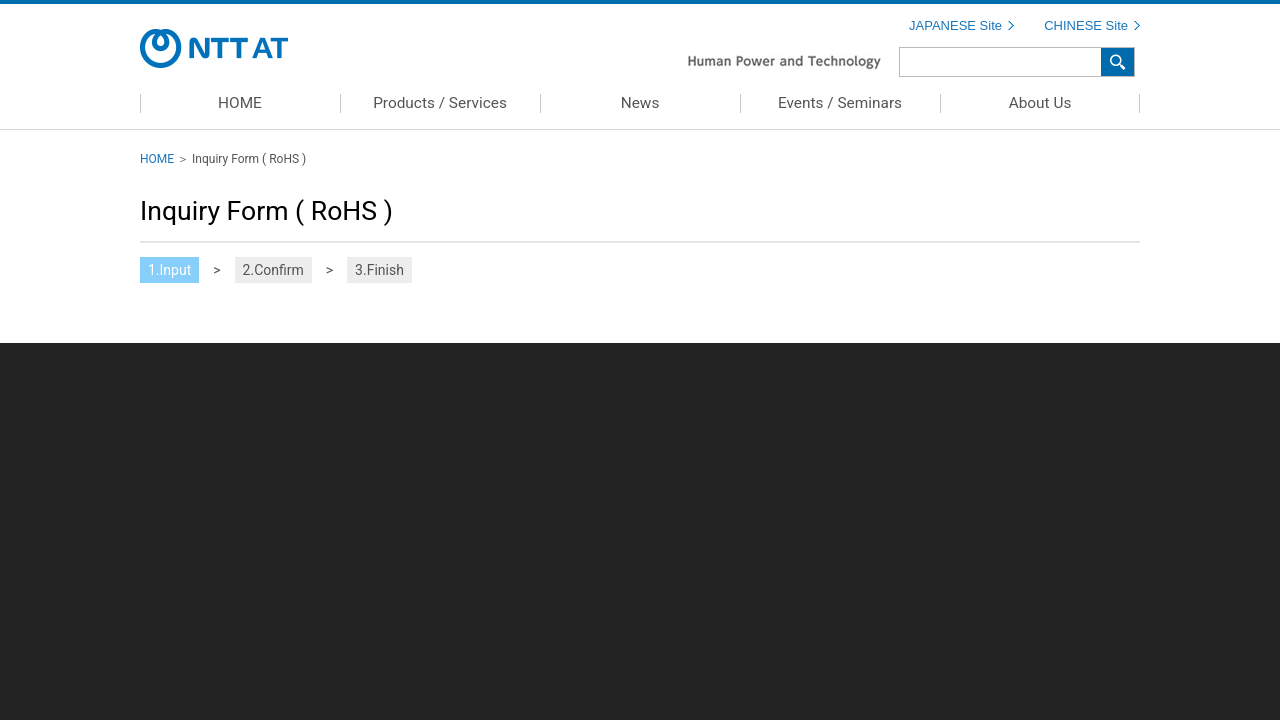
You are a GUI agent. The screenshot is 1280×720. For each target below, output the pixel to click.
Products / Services (440, 103)
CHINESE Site (1086, 25)
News (640, 103)
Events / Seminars (840, 103)
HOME (240, 103)
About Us (1040, 103)
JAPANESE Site (955, 25)
